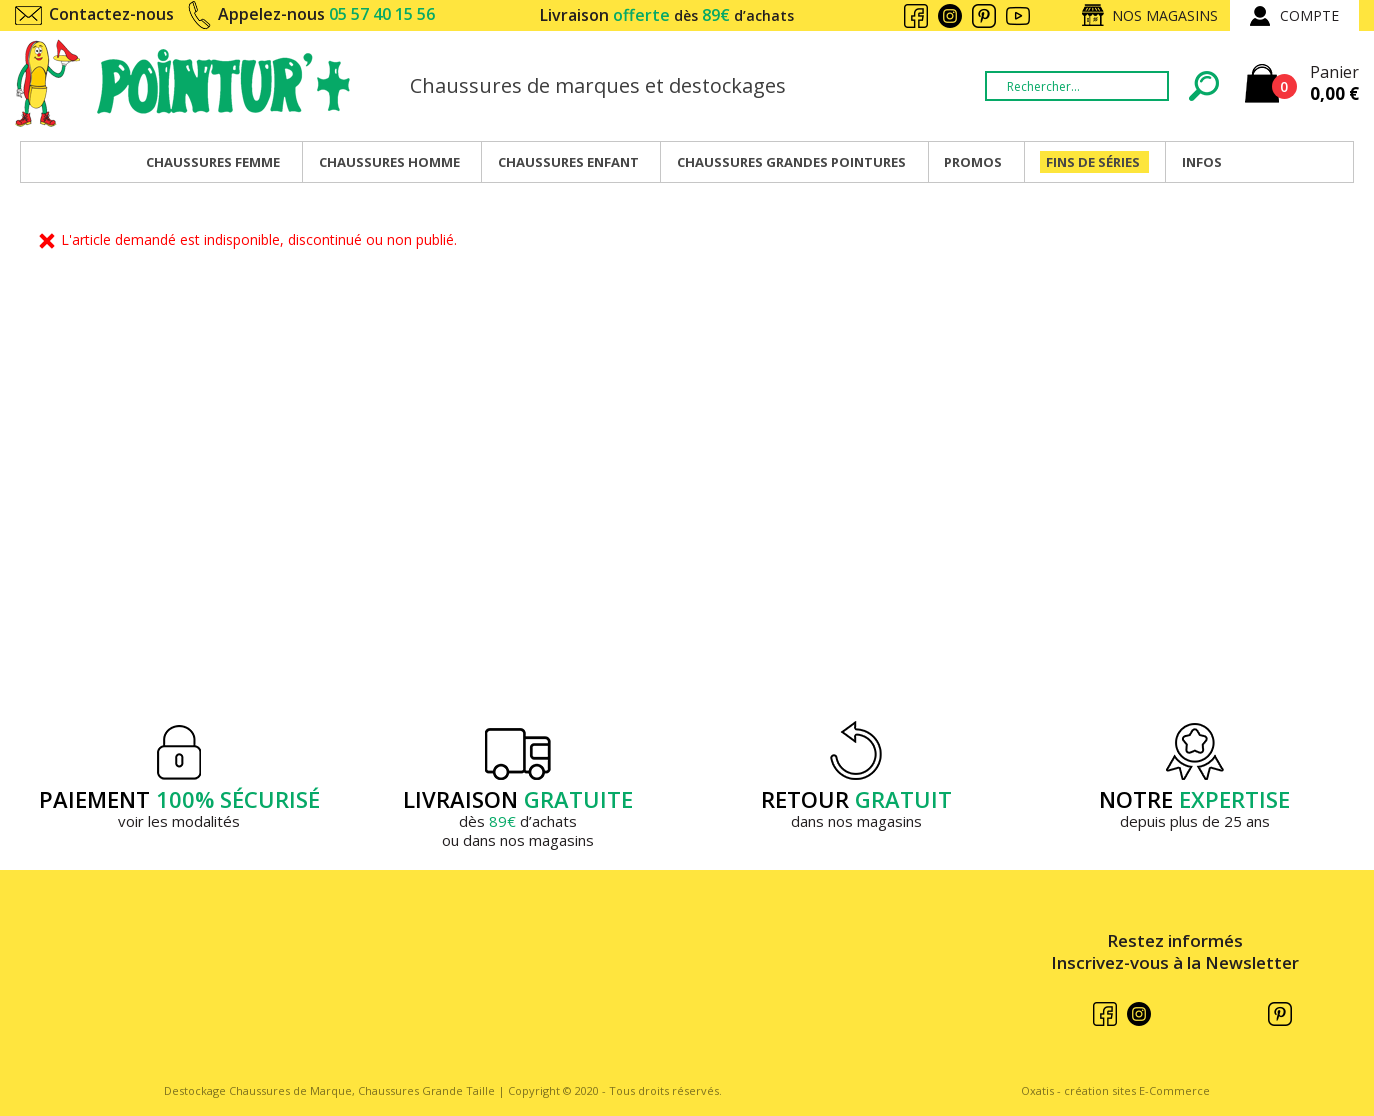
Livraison (667, 15)
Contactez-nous (111, 14)
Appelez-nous (326, 14)
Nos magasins (1165, 15)
